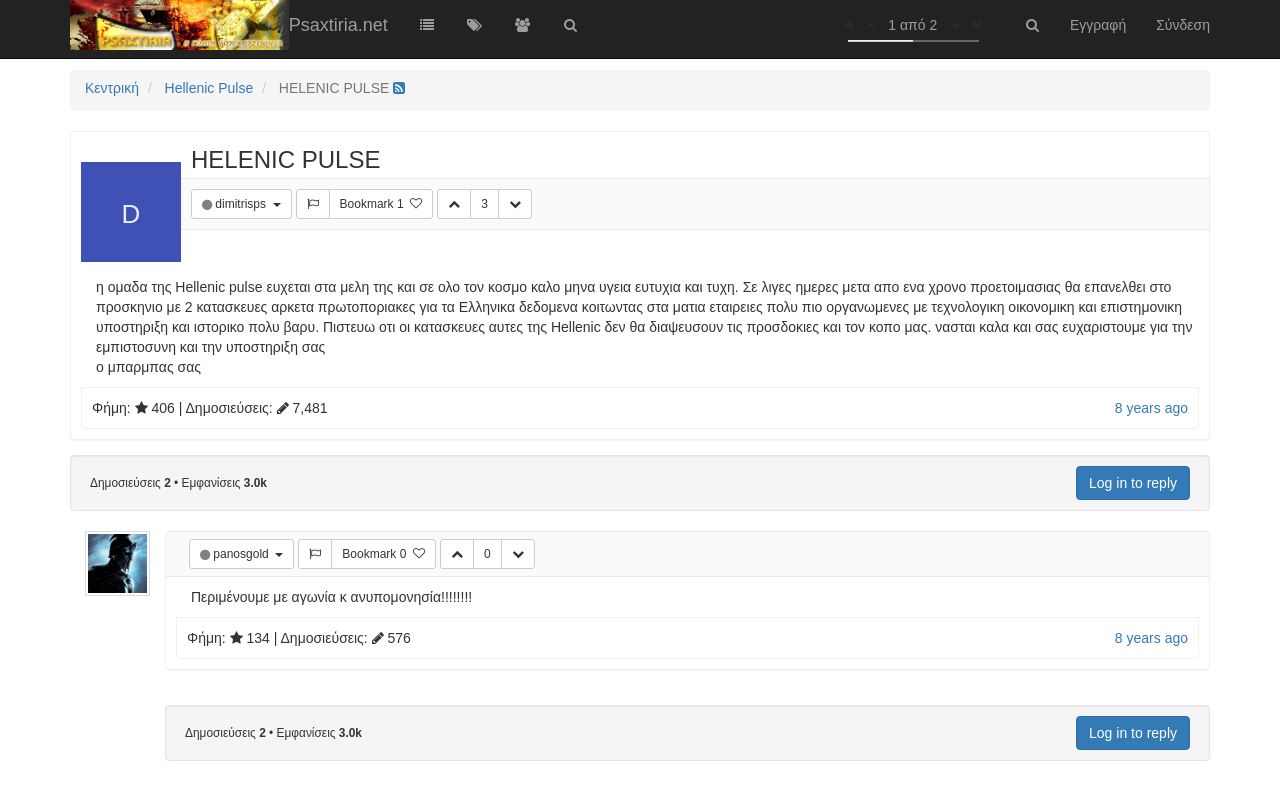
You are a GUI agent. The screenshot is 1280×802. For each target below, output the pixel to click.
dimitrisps (242, 204)
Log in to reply (1133, 483)
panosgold (242, 554)
